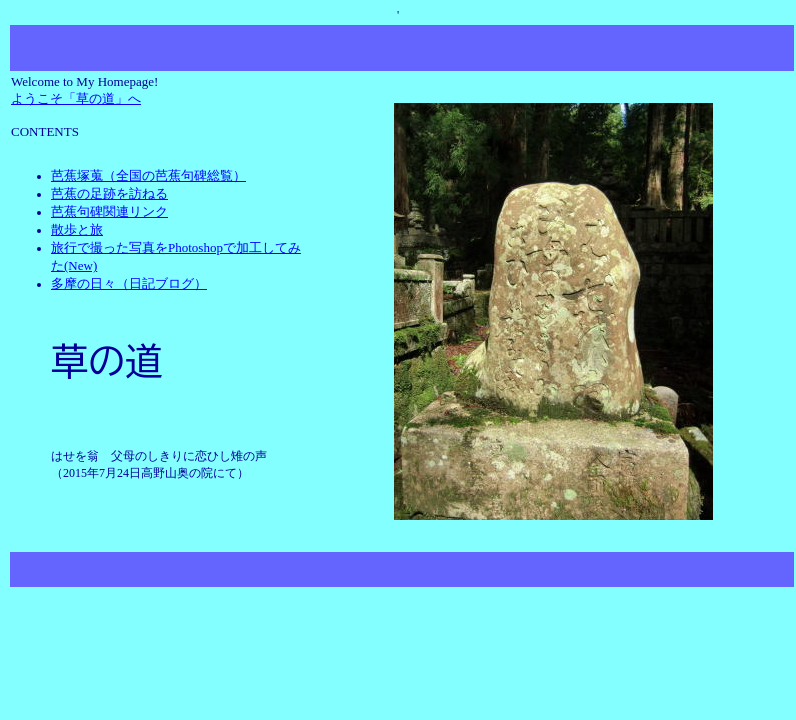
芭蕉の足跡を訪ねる (109, 193)
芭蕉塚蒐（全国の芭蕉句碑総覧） (148, 175)
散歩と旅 (77, 229)
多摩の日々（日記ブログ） (129, 283)
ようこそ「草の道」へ (76, 98)
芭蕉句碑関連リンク (109, 211)
